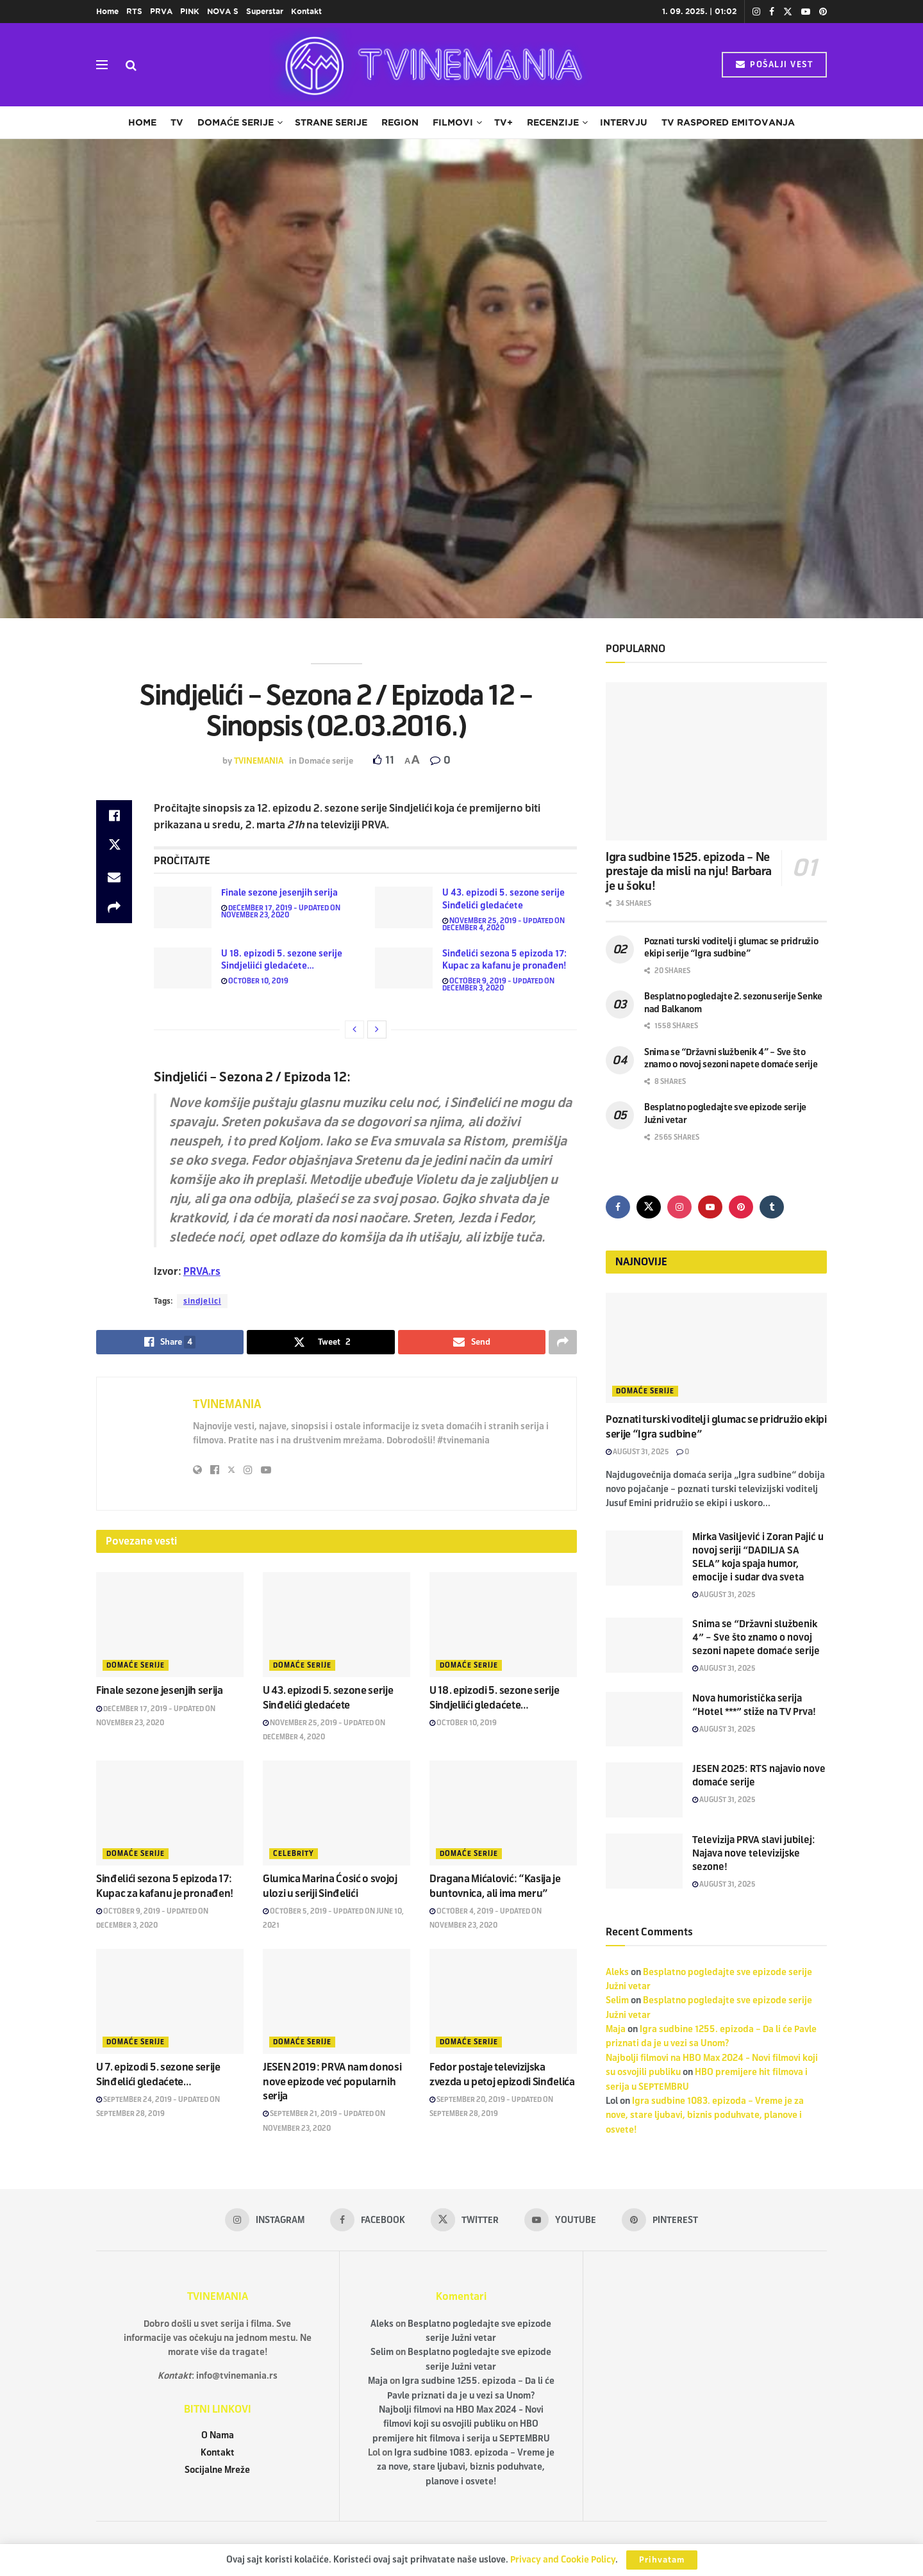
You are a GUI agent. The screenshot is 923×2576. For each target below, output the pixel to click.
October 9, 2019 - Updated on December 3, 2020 (498, 984)
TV (176, 122)
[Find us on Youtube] (710, 1206)
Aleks (617, 1972)
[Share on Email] (114, 877)
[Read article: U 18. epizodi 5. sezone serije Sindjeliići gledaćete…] (183, 968)
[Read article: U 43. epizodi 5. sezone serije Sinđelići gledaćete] (404, 907)
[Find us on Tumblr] (772, 1206)
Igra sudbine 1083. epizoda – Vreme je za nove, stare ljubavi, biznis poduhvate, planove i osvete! (705, 2115)
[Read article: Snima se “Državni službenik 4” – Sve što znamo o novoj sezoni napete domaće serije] (644, 1645)
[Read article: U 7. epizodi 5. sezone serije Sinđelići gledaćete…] (170, 2001)
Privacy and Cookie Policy (562, 2559)
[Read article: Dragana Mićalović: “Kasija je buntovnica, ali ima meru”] (503, 1813)
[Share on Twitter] (114, 846)
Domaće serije (235, 122)
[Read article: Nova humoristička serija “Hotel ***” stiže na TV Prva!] (644, 1719)
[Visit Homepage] (429, 64)
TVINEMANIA (258, 761)
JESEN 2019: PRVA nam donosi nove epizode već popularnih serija (332, 2081)
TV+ (503, 122)
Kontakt (306, 11)
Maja (616, 2029)
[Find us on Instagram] (679, 1206)
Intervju (623, 122)
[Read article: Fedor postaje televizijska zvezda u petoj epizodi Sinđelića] (503, 2001)
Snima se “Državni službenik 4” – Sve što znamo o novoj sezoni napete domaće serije (756, 1637)
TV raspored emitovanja (728, 122)
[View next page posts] (377, 1029)
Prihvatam (662, 2560)
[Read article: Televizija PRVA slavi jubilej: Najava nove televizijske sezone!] (644, 1861)
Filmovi (453, 122)
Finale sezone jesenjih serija (279, 892)
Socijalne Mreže (217, 2470)
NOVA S (222, 11)
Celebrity (293, 1853)
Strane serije (331, 122)
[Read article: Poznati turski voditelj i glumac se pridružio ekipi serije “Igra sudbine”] (716, 1348)
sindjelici (202, 1301)
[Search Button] (131, 65)
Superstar (264, 11)
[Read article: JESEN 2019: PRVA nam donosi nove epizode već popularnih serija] (336, 2001)
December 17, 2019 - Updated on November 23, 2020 (280, 911)
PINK (189, 11)
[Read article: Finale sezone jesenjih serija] (183, 907)
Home (107, 11)
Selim (617, 2000)
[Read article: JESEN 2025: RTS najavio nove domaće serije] (644, 1789)
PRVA (161, 11)
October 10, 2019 (254, 980)
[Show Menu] (102, 64)
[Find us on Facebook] (618, 1206)
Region (400, 122)
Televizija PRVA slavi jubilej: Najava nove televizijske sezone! (753, 1853)
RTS (134, 11)
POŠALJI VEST (774, 65)
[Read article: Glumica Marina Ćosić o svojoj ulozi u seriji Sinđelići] (336, 1813)
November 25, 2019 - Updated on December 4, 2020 (503, 924)
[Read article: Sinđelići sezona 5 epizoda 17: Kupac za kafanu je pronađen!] (404, 968)
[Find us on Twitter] (648, 1206)
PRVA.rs (201, 1271)
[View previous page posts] (354, 1029)
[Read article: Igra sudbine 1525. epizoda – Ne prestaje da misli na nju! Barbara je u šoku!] (716, 761)
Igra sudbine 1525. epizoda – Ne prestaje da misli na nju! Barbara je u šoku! (689, 871)
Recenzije (553, 122)
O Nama (217, 2435)
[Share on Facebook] (114, 815)
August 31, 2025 (637, 1451)
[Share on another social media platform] (114, 907)
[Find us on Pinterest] (741, 1206)
